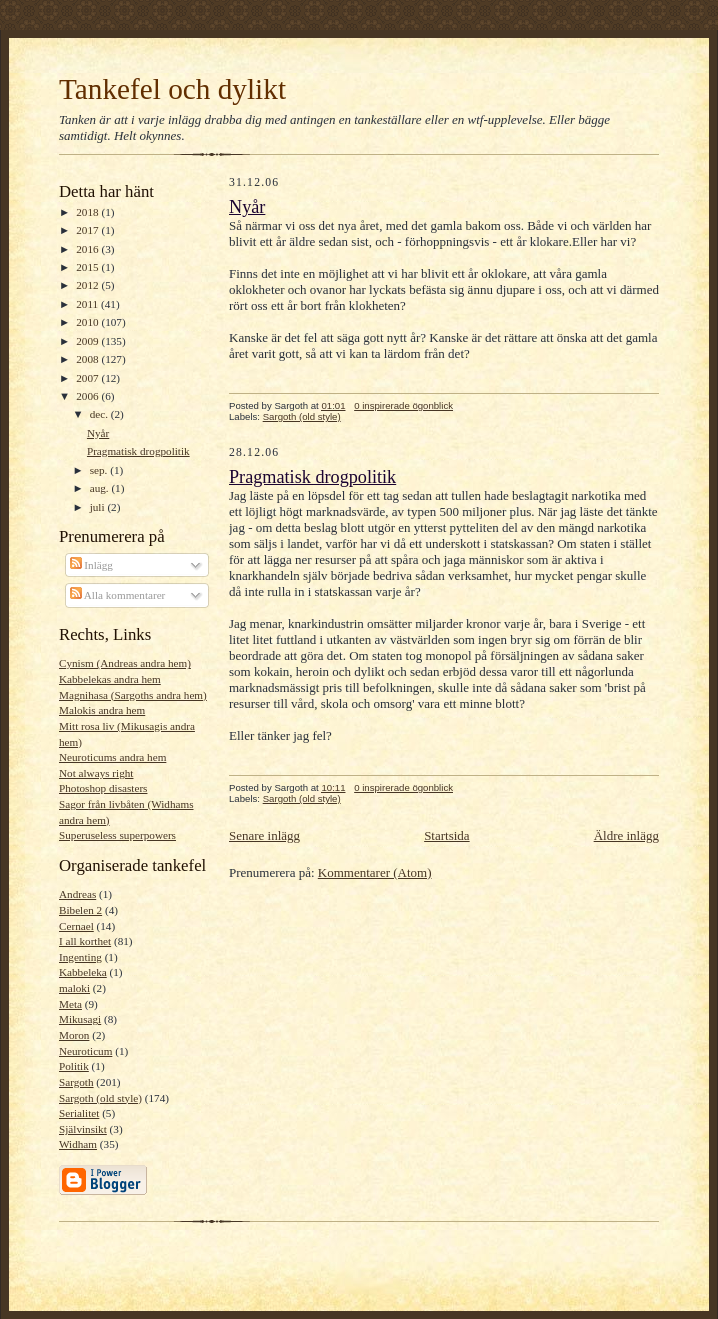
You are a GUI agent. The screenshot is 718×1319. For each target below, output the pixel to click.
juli (99, 507)
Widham (78, 1144)
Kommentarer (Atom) (375, 872)
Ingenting (80, 957)
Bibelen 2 (80, 910)
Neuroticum (85, 1051)
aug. (101, 488)
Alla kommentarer (118, 595)
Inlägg (91, 565)
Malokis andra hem (102, 710)
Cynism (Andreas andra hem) (125, 663)
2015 (88, 267)
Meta (70, 1004)
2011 (88, 304)
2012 (88, 285)
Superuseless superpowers (117, 835)
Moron (74, 1035)
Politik (74, 1066)
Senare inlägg (264, 835)
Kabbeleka (83, 972)
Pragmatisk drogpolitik (138, 451)
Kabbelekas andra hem (110, 679)
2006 (88, 396)
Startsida (447, 835)
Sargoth (76, 1082)
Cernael (76, 926)
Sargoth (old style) (100, 1098)
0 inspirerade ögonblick (403, 405)
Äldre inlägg (626, 835)
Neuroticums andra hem (112, 757)
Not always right (96, 773)
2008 (88, 359)
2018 (88, 212)
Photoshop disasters (103, 788)
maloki (74, 988)
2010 (88, 322)
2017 (88, 230)
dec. (100, 414)
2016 (88, 249)
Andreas (77, 894)
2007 (88, 378)
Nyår (98, 433)
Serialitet (79, 1113)
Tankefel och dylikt (172, 89)
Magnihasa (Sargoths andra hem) (133, 695)
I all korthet (85, 941)
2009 (88, 341)
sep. (100, 470)
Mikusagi (80, 1019)
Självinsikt (83, 1129)
